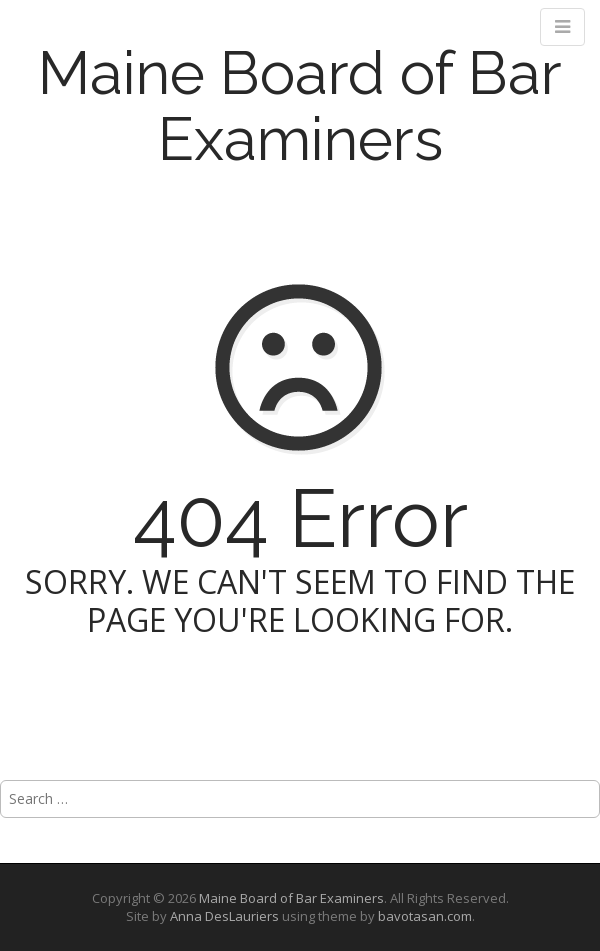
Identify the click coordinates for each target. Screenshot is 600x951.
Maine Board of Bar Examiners (300, 106)
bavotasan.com (425, 916)
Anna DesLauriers (224, 916)
